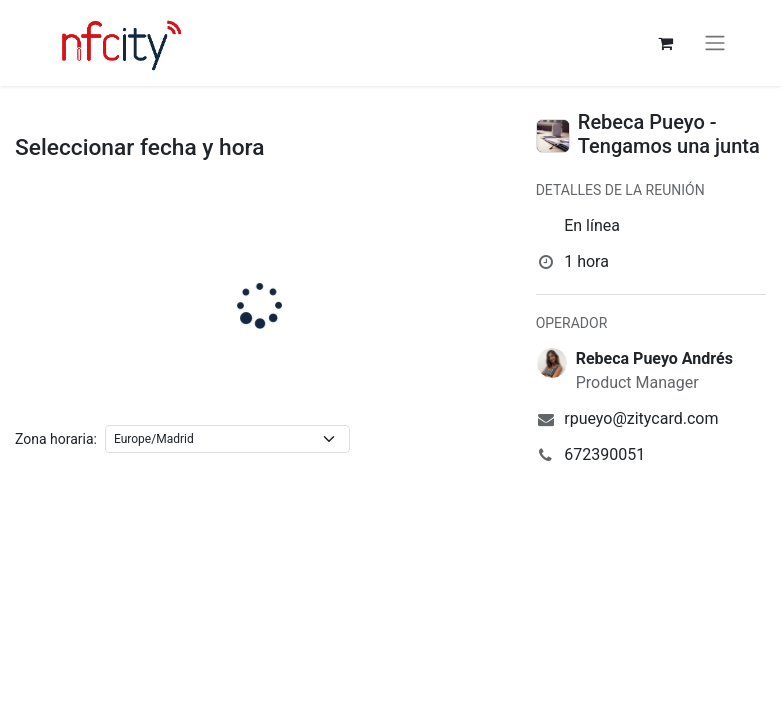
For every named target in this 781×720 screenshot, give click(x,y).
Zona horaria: (56, 439)
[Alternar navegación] (715, 43)
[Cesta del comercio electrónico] (666, 43)
